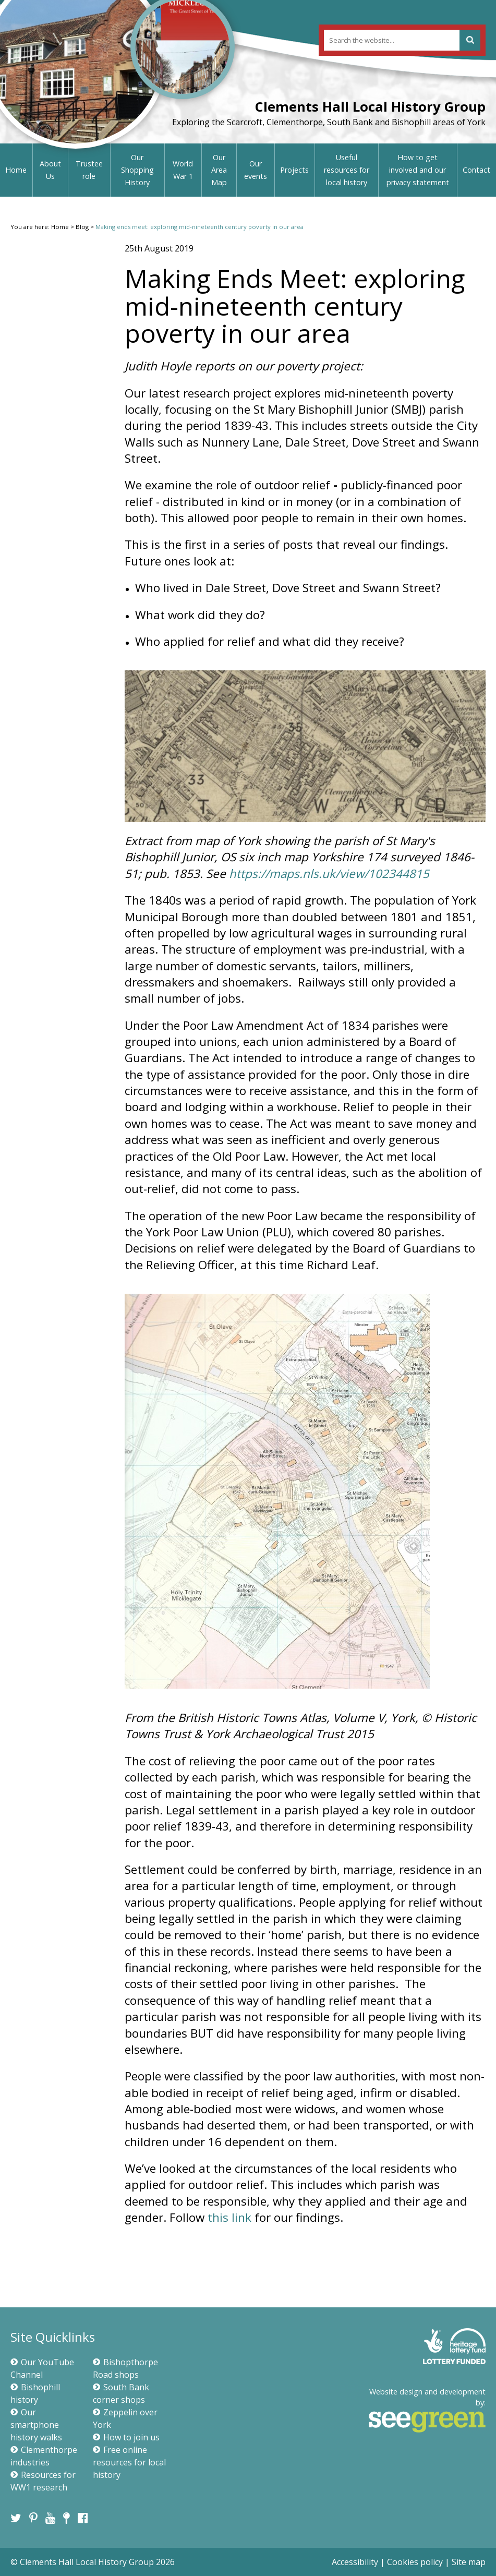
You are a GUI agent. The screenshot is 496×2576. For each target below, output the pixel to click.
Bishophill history (35, 2393)
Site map (469, 2562)
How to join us (126, 2437)
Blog (82, 227)
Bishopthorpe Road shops (125, 2368)
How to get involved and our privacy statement (417, 169)
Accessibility (355, 2562)
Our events (255, 170)
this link (229, 2217)
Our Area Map (219, 169)
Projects (294, 170)
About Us (50, 170)
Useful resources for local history (346, 169)
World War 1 (183, 170)
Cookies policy (415, 2562)
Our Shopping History (137, 169)
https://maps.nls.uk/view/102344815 (329, 873)
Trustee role (89, 170)
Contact (476, 170)
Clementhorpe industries (43, 2456)
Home (16, 170)
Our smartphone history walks (36, 2424)
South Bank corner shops (121, 2393)
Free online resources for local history (129, 2462)
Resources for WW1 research (43, 2481)
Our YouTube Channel (42, 2368)
